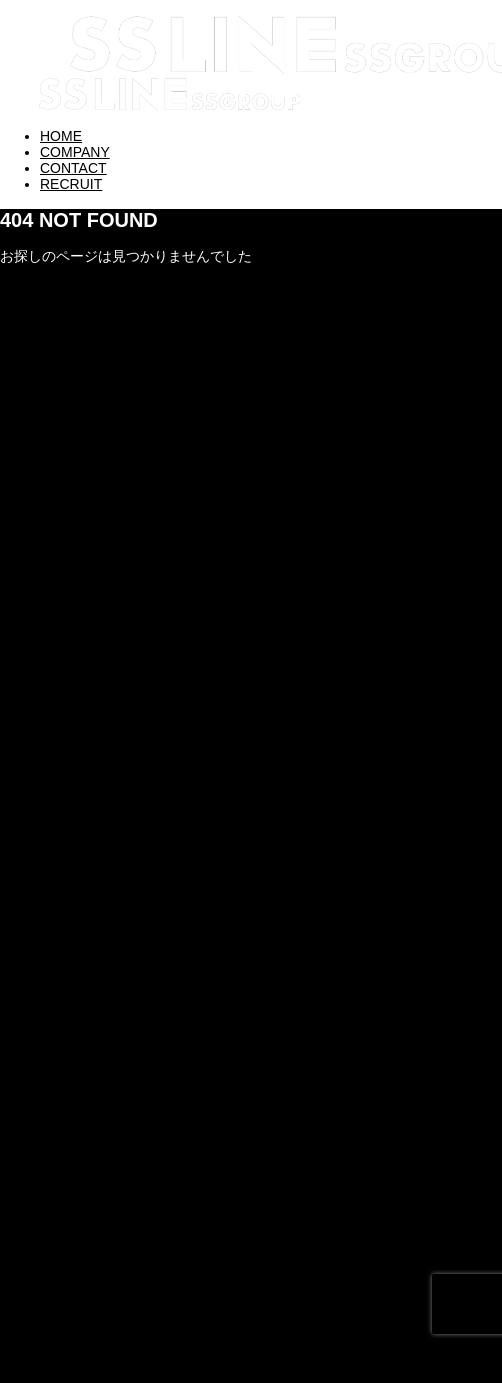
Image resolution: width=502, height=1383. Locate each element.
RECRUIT (71, 184)
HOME (61, 136)
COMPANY (75, 152)
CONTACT (73, 168)
